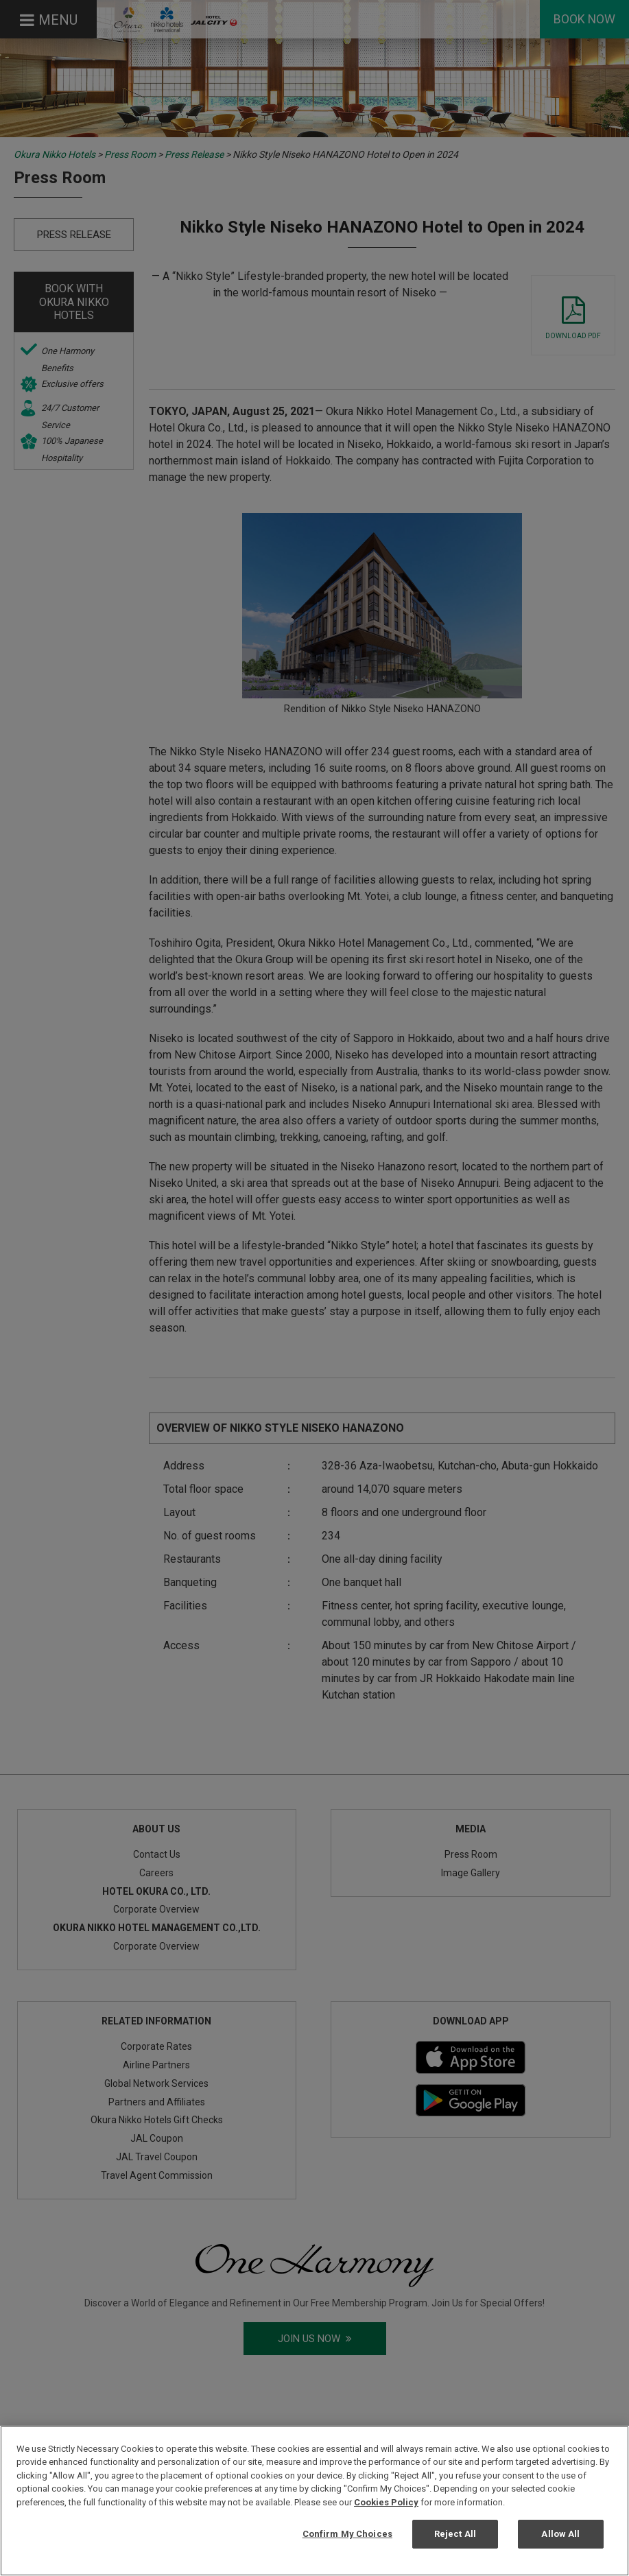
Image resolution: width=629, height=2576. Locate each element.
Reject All (455, 2534)
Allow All (560, 2534)
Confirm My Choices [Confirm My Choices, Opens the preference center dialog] (347, 2534)
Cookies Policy (386, 2502)
